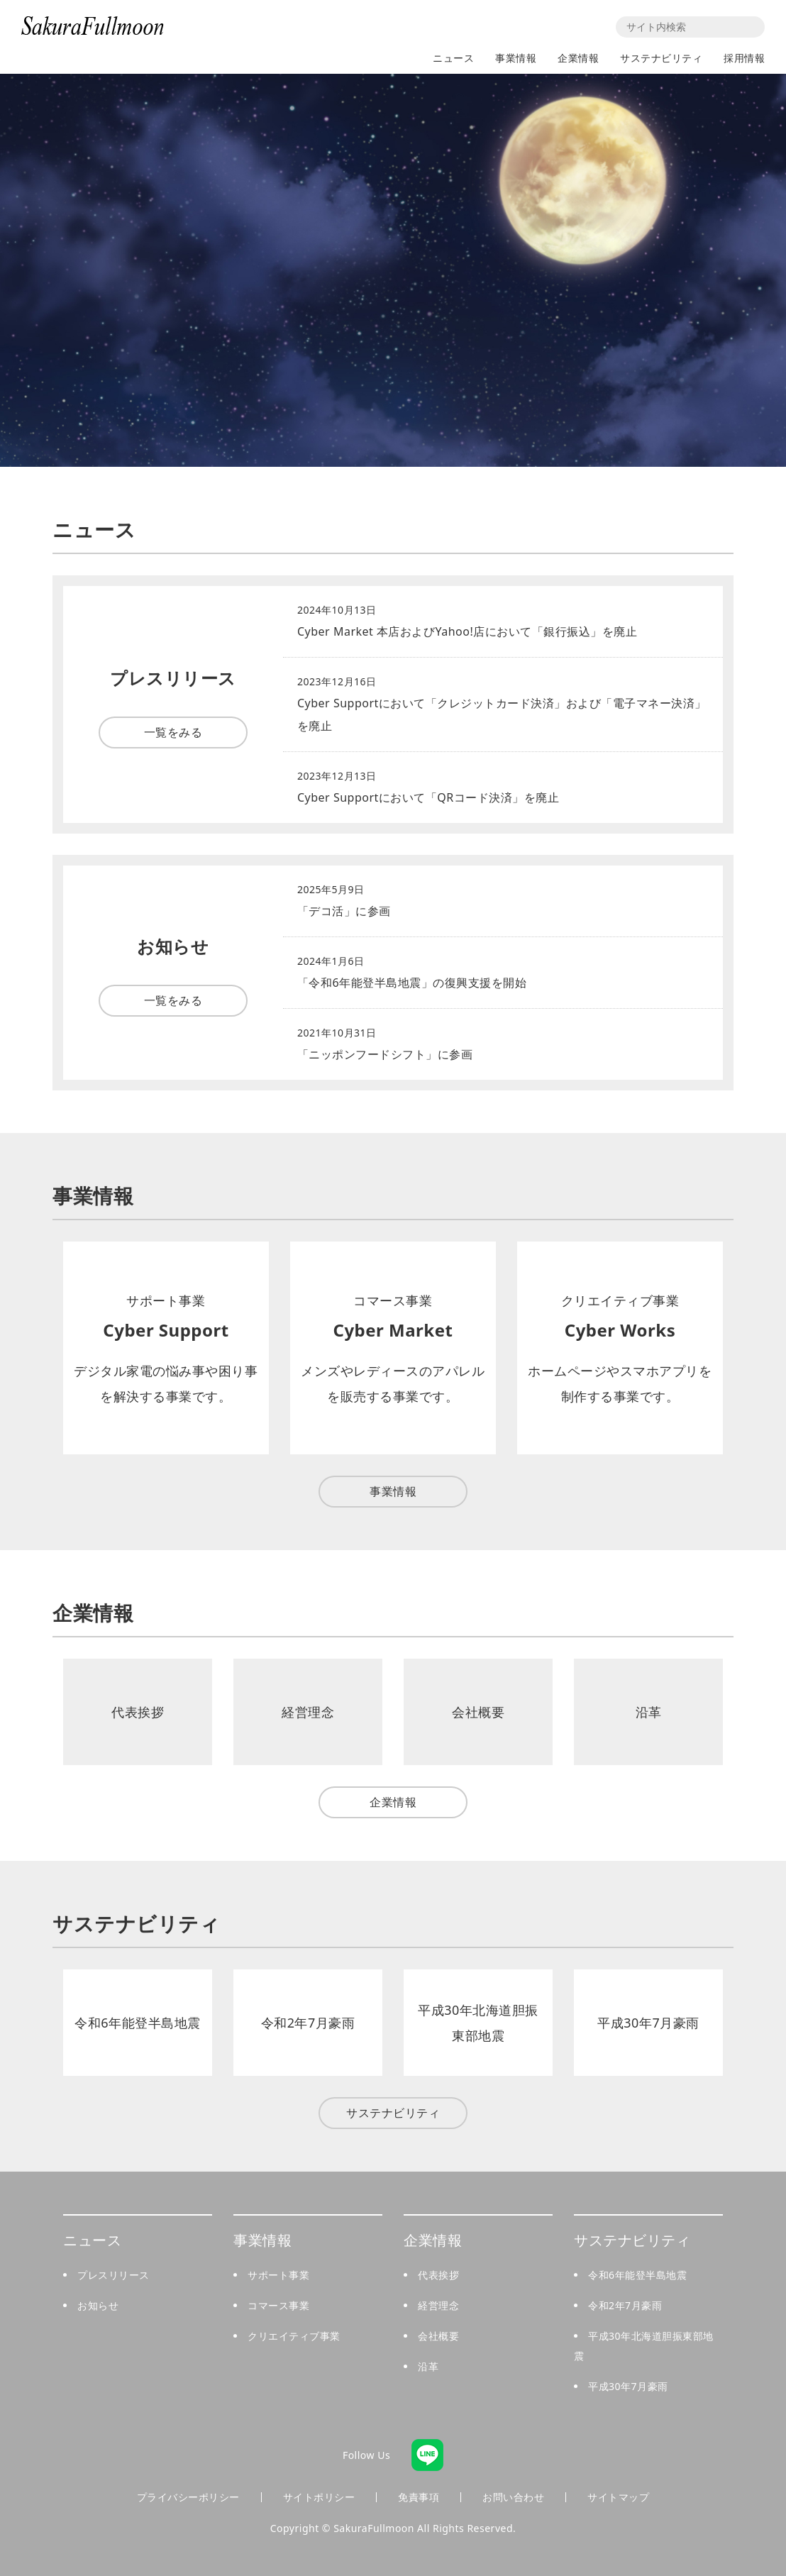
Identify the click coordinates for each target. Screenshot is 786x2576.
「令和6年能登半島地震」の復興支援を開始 (411, 982)
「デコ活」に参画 (344, 911)
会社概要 (438, 2336)
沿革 (428, 2366)
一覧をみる (173, 732)
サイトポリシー (319, 2497)
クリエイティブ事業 (294, 2336)
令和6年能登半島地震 (637, 2275)
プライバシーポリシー (188, 2497)
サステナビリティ (661, 58)
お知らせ (97, 2305)
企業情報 (578, 58)
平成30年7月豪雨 (628, 2386)
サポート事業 (278, 2275)
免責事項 (418, 2497)
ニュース (453, 58)
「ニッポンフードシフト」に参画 (385, 1054)
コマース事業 (278, 2305)
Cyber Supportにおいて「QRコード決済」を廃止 (428, 797)
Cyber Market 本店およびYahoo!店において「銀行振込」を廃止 (467, 631)
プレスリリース (113, 2275)
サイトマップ (618, 2497)
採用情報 (744, 58)
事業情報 (515, 58)
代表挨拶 (438, 2275)
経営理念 (438, 2305)
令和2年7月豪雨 (625, 2305)
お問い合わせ (513, 2497)
